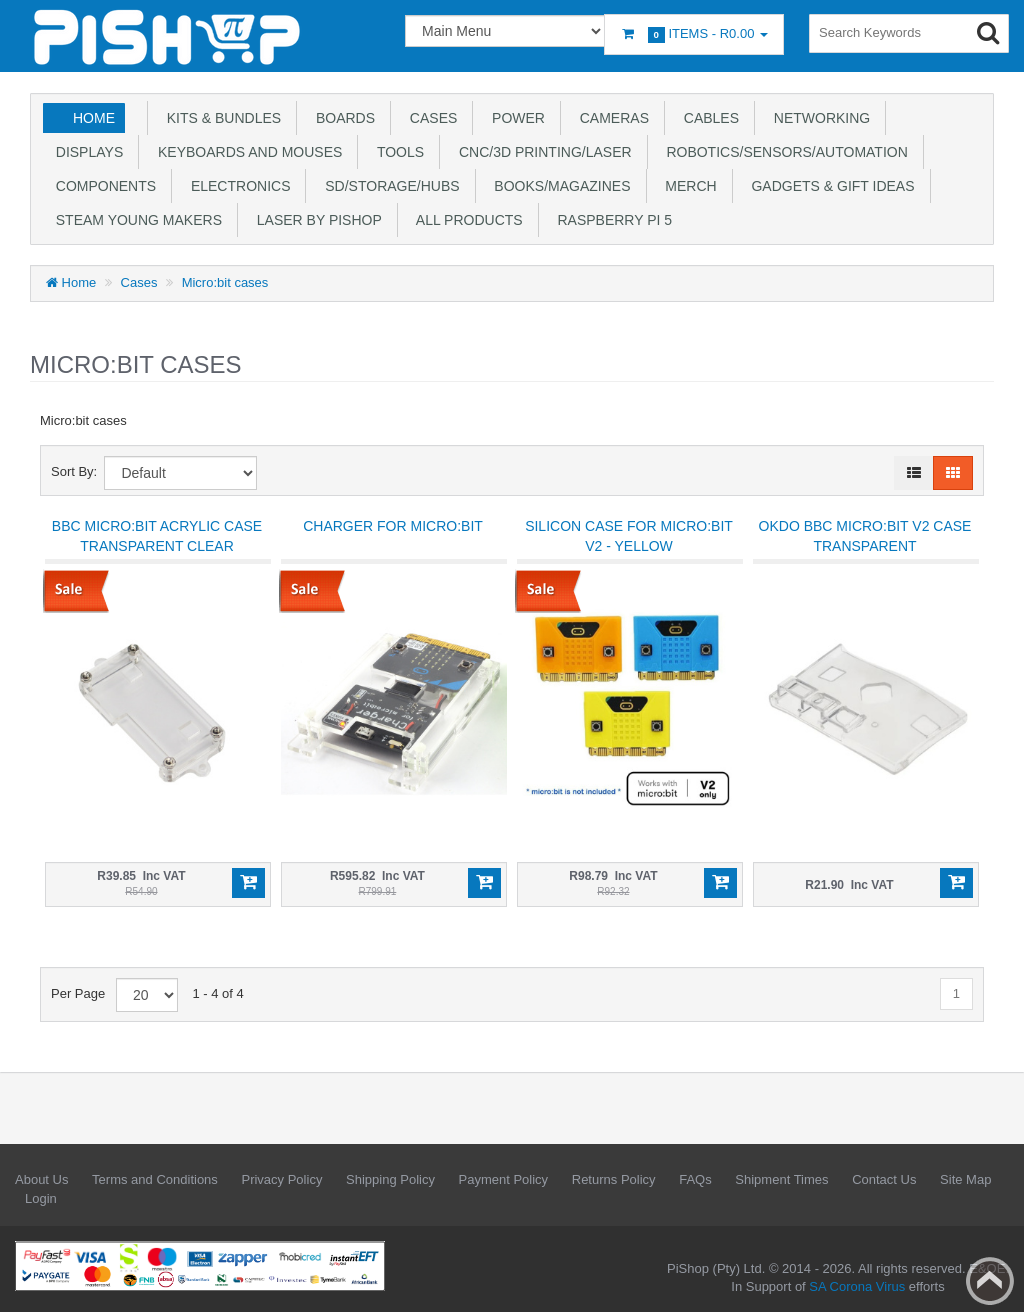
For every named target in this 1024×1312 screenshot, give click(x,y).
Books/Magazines (559, 186)
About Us (41, 1179)
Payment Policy (504, 1179)
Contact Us (884, 1179)
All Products (466, 220)
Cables (707, 118)
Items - (694, 34)
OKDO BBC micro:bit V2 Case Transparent (865, 536)
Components (102, 186)
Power (514, 118)
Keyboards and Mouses (246, 152)
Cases (429, 118)
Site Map (965, 1179)
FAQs (695, 1179)
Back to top (990, 1281)
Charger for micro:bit (393, 526)
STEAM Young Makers (135, 220)
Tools (396, 152)
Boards (341, 118)
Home (94, 118)
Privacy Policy (281, 1179)
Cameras (610, 118)
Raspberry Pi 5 (611, 220)
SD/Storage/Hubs (388, 186)
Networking (818, 118)
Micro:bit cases (225, 282)
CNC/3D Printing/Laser (541, 152)
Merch (687, 186)
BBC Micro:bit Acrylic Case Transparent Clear (157, 536)
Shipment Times (781, 1179)
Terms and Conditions (155, 1179)
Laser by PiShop (315, 220)
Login (41, 1198)
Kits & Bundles (220, 118)
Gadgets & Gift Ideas (829, 186)
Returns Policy (614, 1179)
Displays (85, 152)
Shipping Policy (390, 1179)
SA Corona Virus (857, 1286)
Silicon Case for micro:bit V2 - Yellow (629, 536)
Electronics (236, 186)
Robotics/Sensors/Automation (783, 152)
